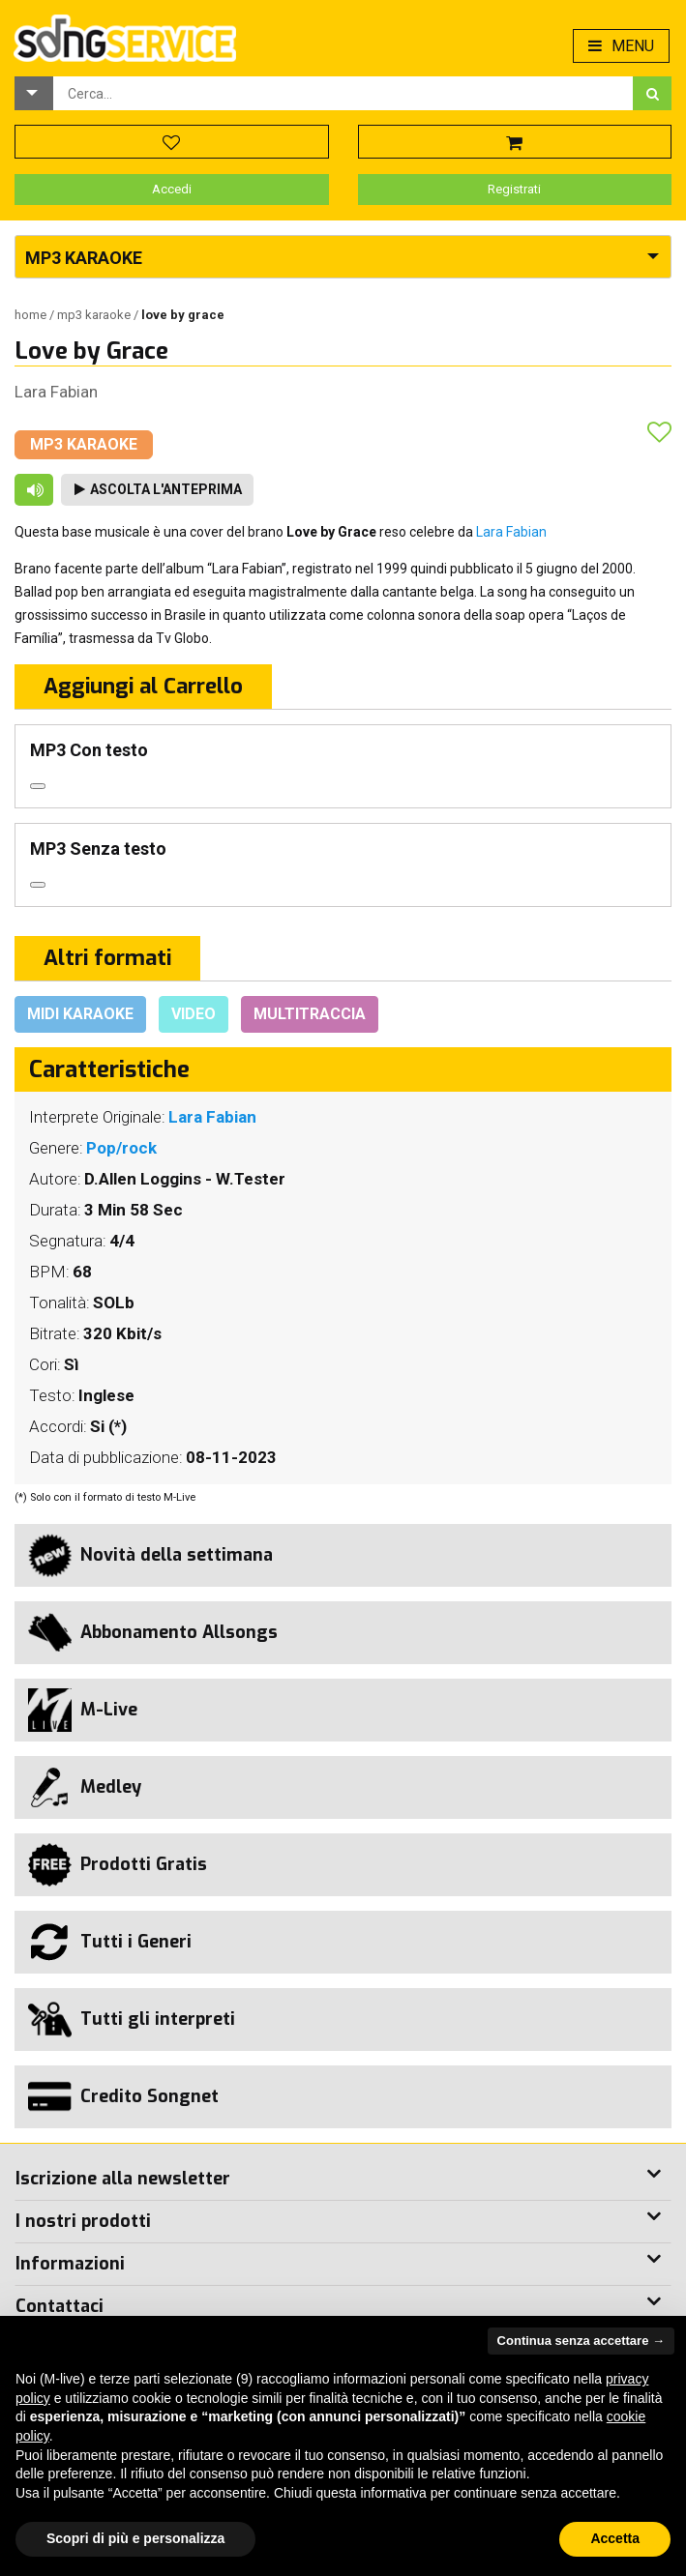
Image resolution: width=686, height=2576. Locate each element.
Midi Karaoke (80, 1014)
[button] (34, 93)
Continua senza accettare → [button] (581, 2340)
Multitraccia (310, 1014)
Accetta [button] (615, 2538)
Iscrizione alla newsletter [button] (122, 2178)
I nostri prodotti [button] (83, 2221)
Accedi (172, 189)
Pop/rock (121, 1147)
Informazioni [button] (70, 2263)
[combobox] (343, 93)
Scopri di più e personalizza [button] (135, 2538)
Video (193, 1014)
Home (32, 314)
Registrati (514, 189)
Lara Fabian (56, 391)
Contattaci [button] (59, 2306)
